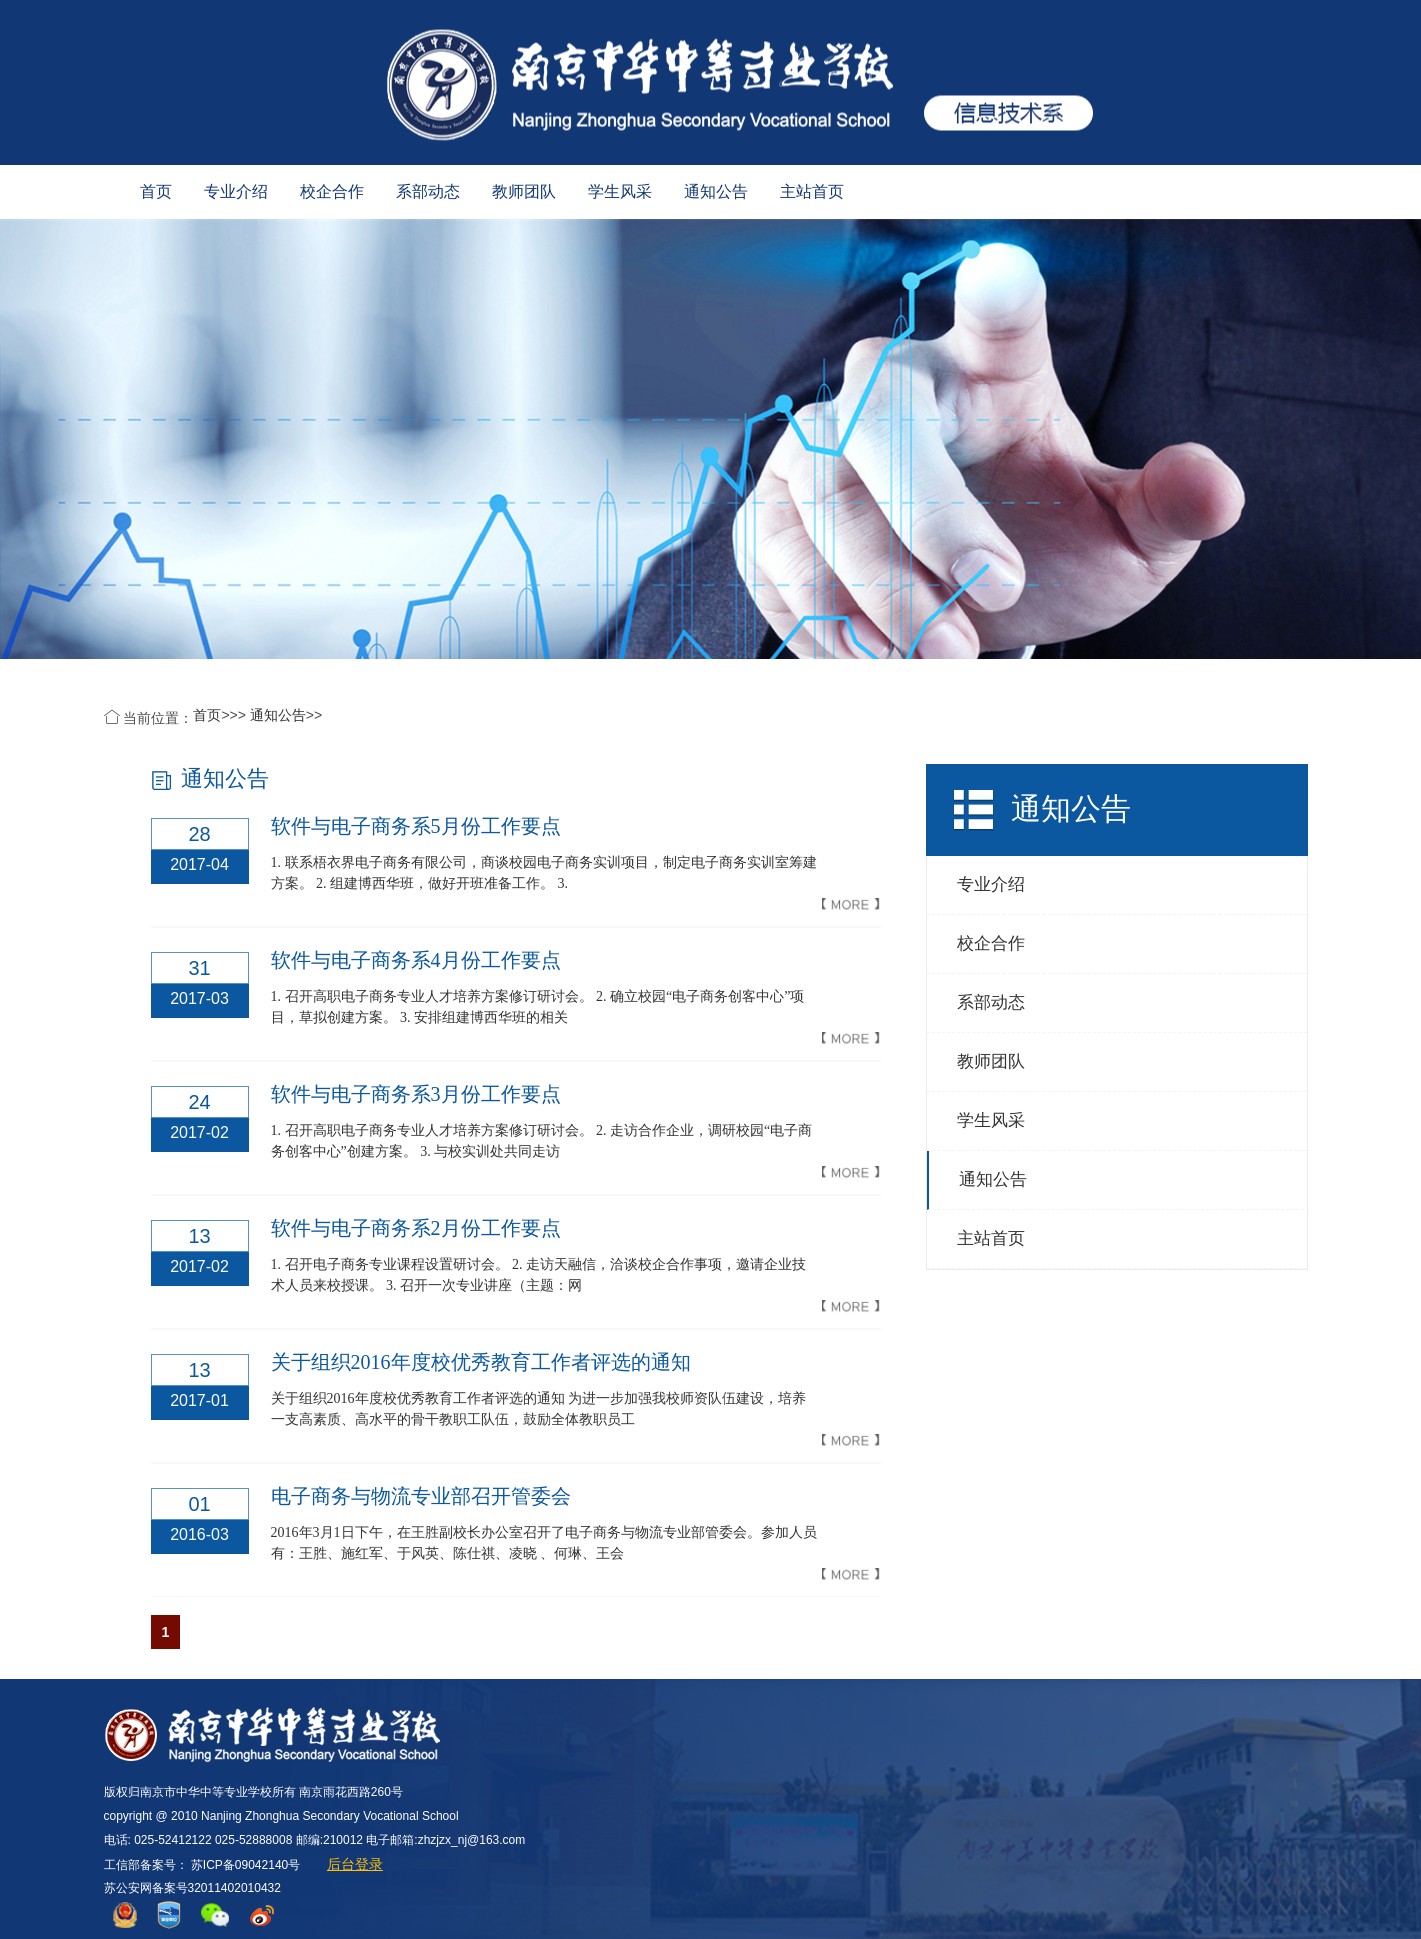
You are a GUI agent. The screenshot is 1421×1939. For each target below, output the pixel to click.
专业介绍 (236, 191)
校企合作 (332, 191)
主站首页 (812, 191)
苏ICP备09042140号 (245, 1865)
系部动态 (428, 191)
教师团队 (524, 191)
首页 (156, 191)
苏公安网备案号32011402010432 (192, 1888)
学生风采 (620, 191)
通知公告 (716, 191)
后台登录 (355, 1864)
